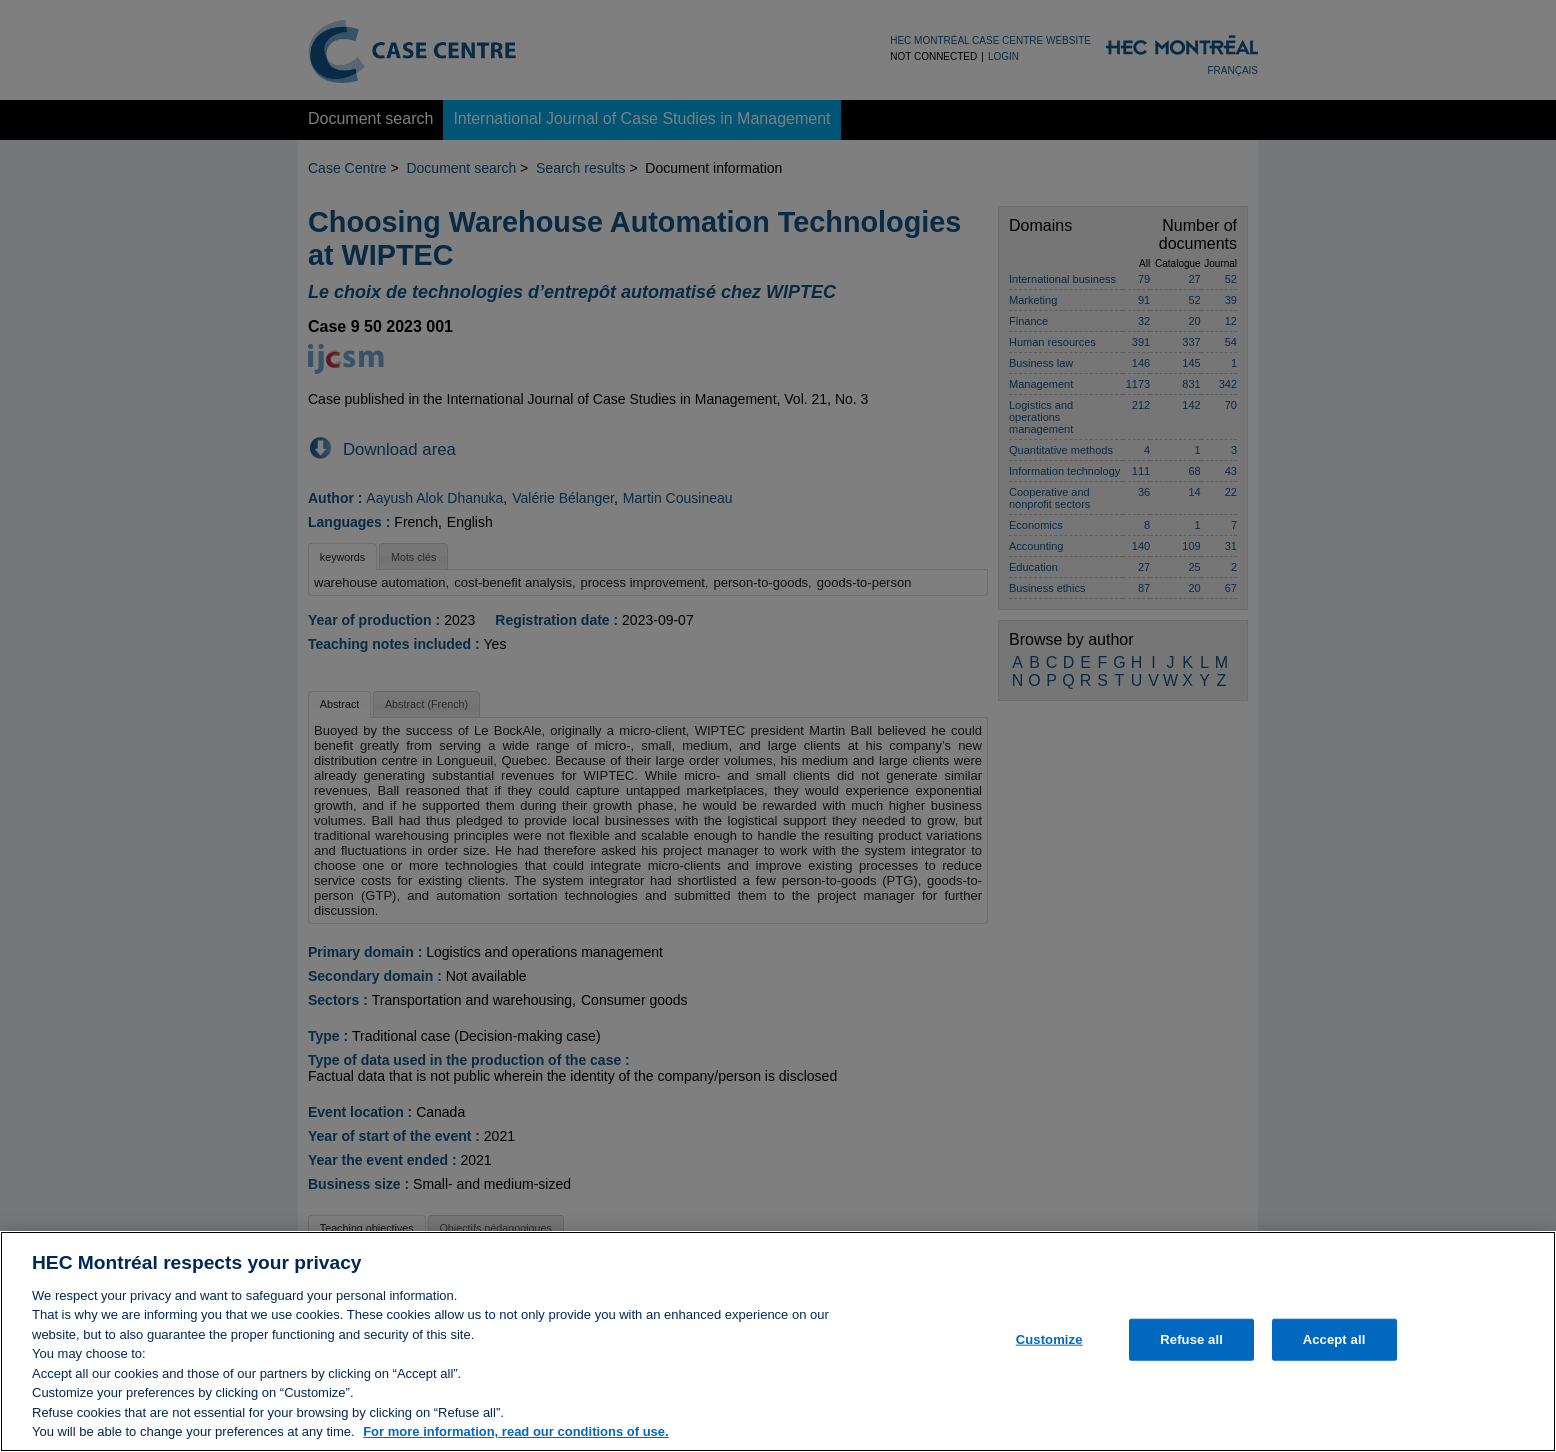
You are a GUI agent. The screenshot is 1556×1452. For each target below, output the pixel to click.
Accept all (1334, 1345)
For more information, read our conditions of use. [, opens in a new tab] (516, 1438)
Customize (1049, 1345)
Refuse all (1191, 1345)
